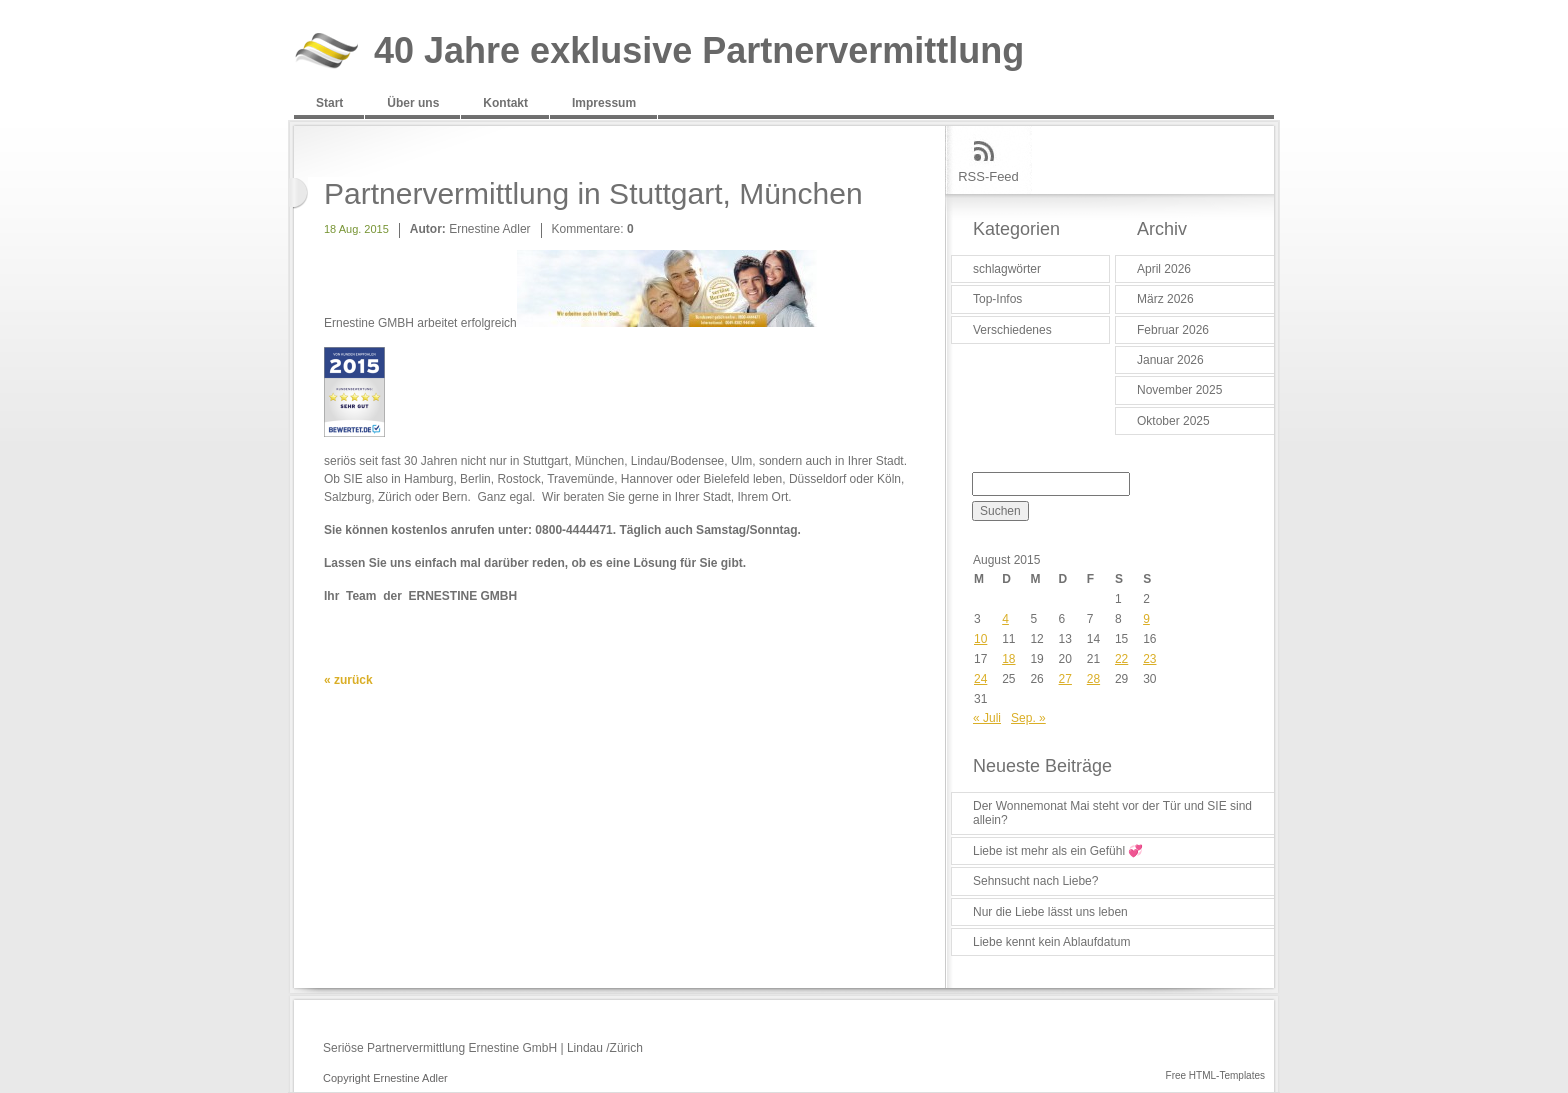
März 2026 (1165, 299)
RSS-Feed (988, 176)
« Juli (987, 718)
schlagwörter (1007, 269)
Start (329, 103)
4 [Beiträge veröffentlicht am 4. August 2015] (1005, 619)
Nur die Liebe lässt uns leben (1050, 912)
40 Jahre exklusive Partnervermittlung (699, 51)
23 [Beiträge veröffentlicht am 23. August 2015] (1149, 659)
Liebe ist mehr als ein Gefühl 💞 (1058, 851)
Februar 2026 (1173, 330)
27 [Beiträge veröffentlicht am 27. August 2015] (1065, 679)
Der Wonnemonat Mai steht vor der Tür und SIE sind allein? (1112, 813)
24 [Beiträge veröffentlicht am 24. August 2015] (980, 679)
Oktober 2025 (1173, 421)
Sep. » (1028, 718)
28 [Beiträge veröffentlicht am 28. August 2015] (1093, 679)
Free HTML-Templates (1215, 1075)
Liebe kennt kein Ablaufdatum (1051, 942)
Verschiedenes (1012, 330)
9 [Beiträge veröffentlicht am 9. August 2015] (1146, 619)
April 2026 (1164, 269)
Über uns (413, 103)
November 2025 (1179, 390)
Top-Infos (997, 299)
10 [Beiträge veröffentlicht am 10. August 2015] (980, 639)
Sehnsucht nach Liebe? (1035, 881)
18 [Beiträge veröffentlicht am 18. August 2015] (1008, 659)
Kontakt (505, 103)
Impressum (604, 103)
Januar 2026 (1170, 360)
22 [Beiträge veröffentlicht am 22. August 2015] (1121, 659)
